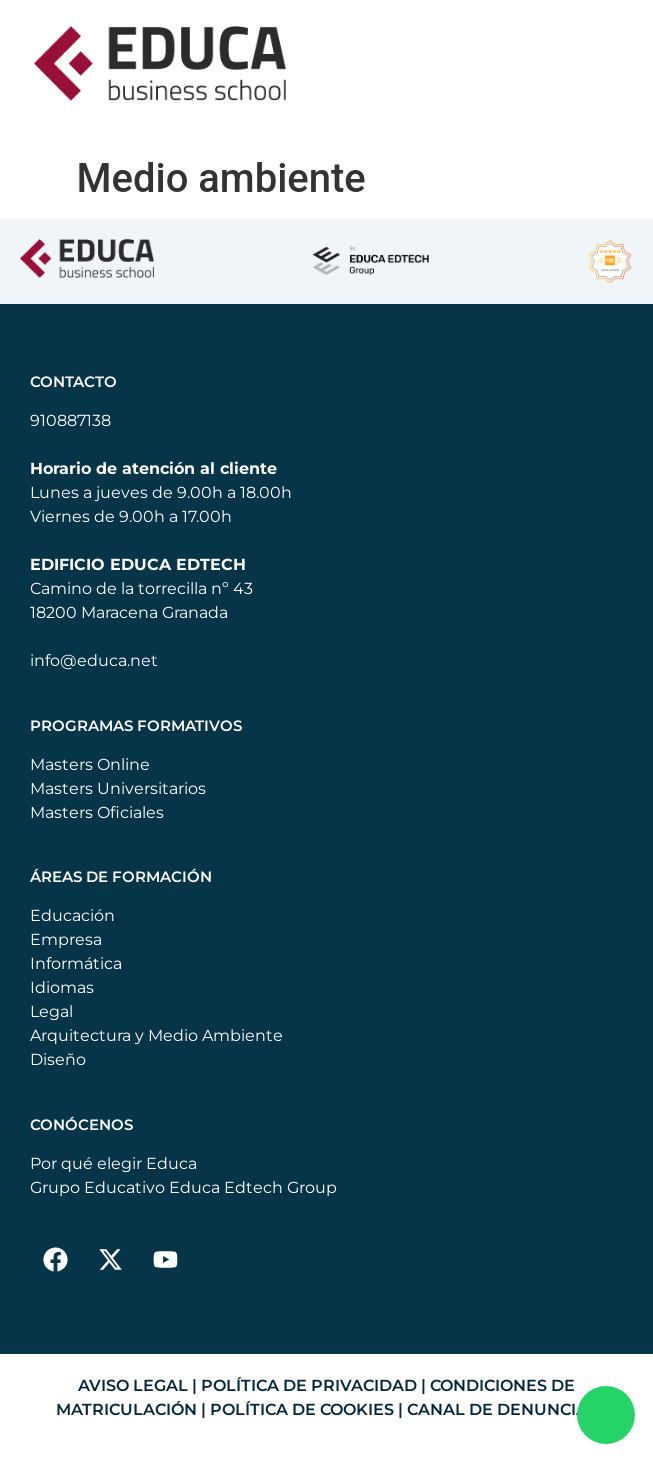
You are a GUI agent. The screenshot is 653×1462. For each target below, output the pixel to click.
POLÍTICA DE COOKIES (302, 1409)
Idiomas (62, 987)
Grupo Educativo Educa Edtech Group (183, 1187)
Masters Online (90, 764)
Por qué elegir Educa (113, 1163)
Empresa (66, 939)
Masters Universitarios (118, 788)
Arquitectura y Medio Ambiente (156, 1035)
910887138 (70, 420)
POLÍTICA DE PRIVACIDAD (309, 1385)
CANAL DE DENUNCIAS (502, 1409)
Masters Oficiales (97, 812)
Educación (72, 915)
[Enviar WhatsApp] (606, 1415)
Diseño (58, 1059)
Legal (51, 1011)
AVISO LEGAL (133, 1385)
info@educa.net (94, 660)
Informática (76, 963)
